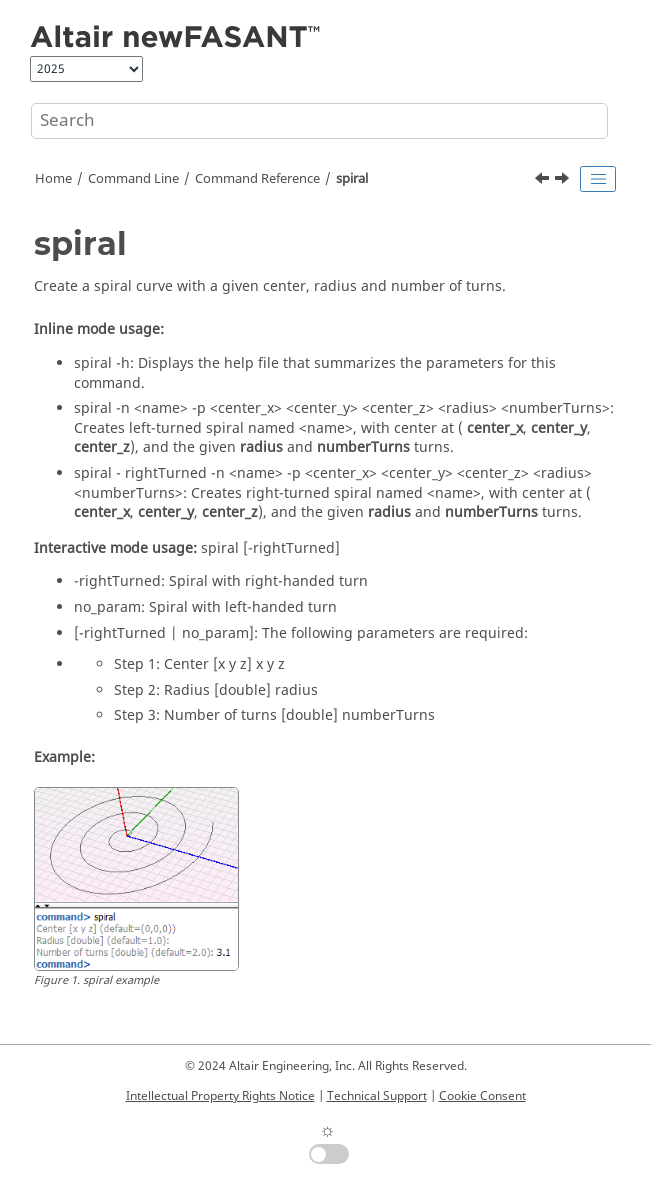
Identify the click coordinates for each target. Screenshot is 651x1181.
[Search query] (319, 121)
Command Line (133, 179)
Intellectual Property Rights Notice (220, 1096)
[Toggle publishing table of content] (598, 179)
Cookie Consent (482, 1096)
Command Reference (257, 179)
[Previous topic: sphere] (544, 181)
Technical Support (377, 1096)
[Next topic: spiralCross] (564, 181)
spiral (352, 179)
